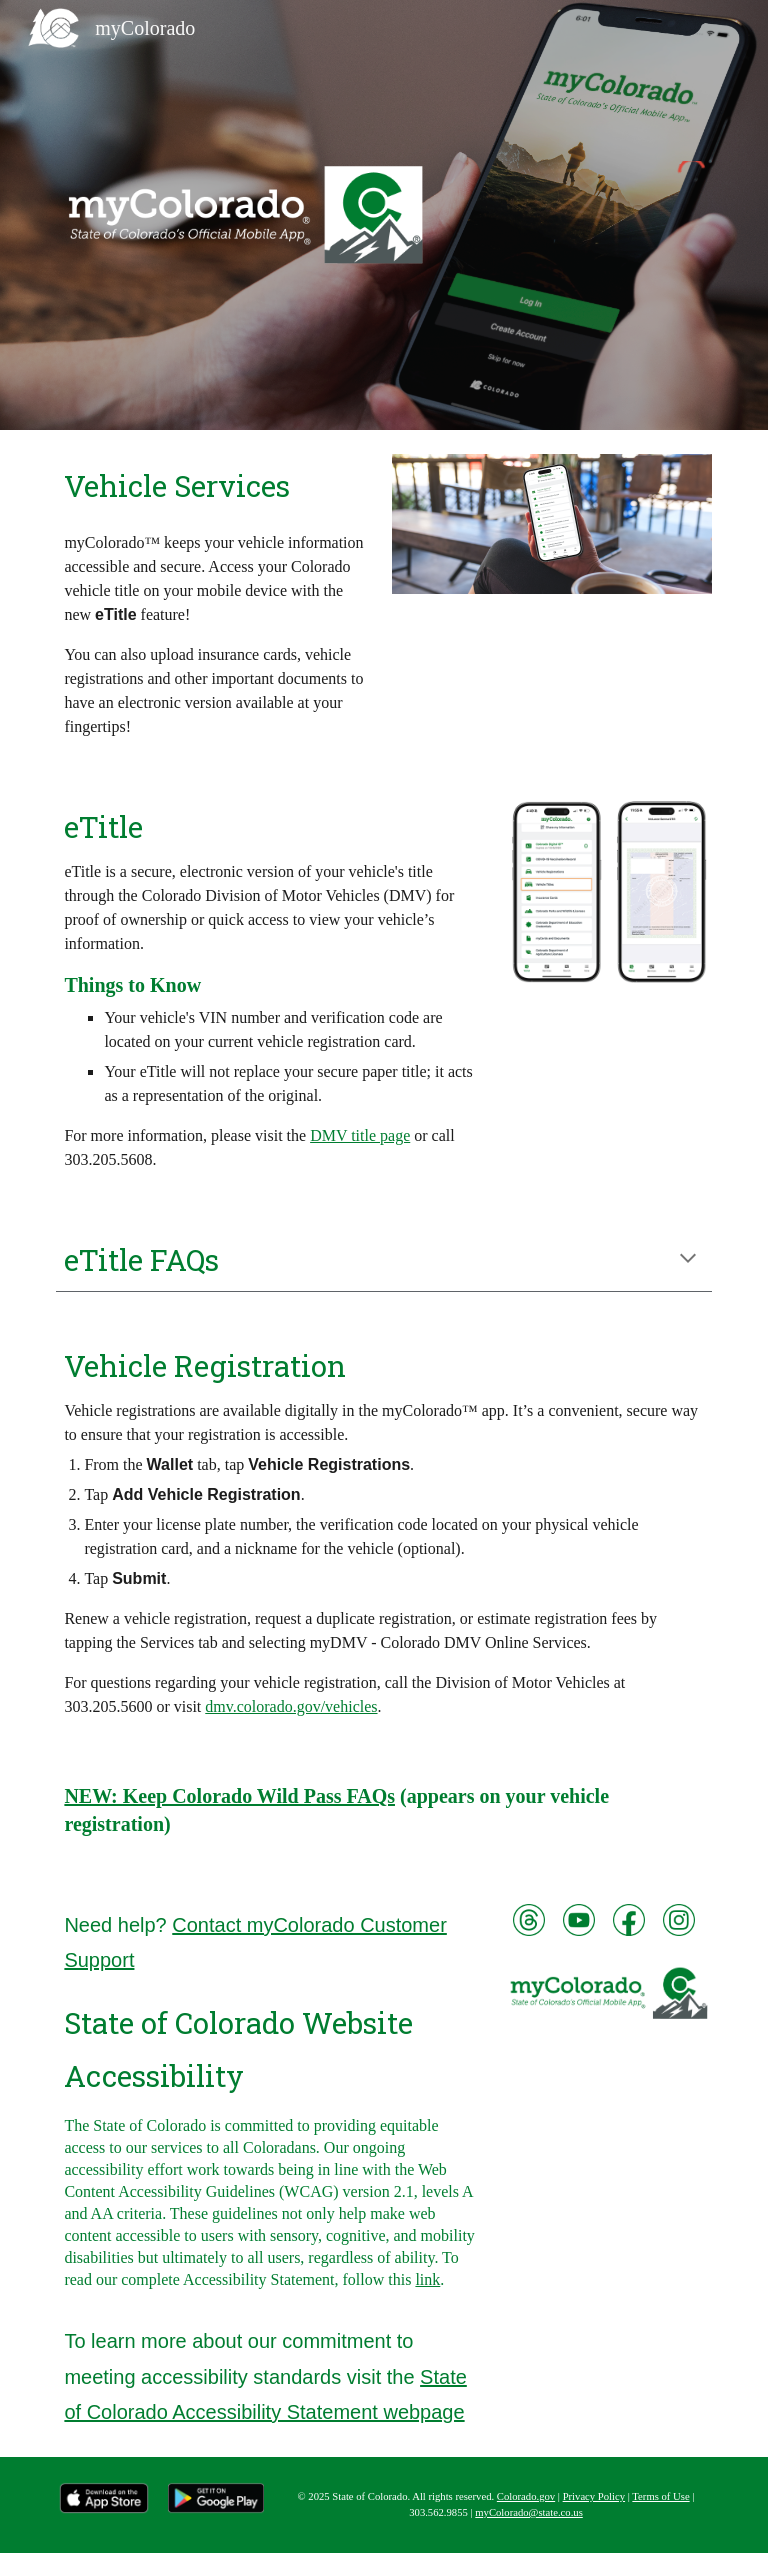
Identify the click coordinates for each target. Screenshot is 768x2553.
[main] (215, 485)
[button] (688, 1260)
